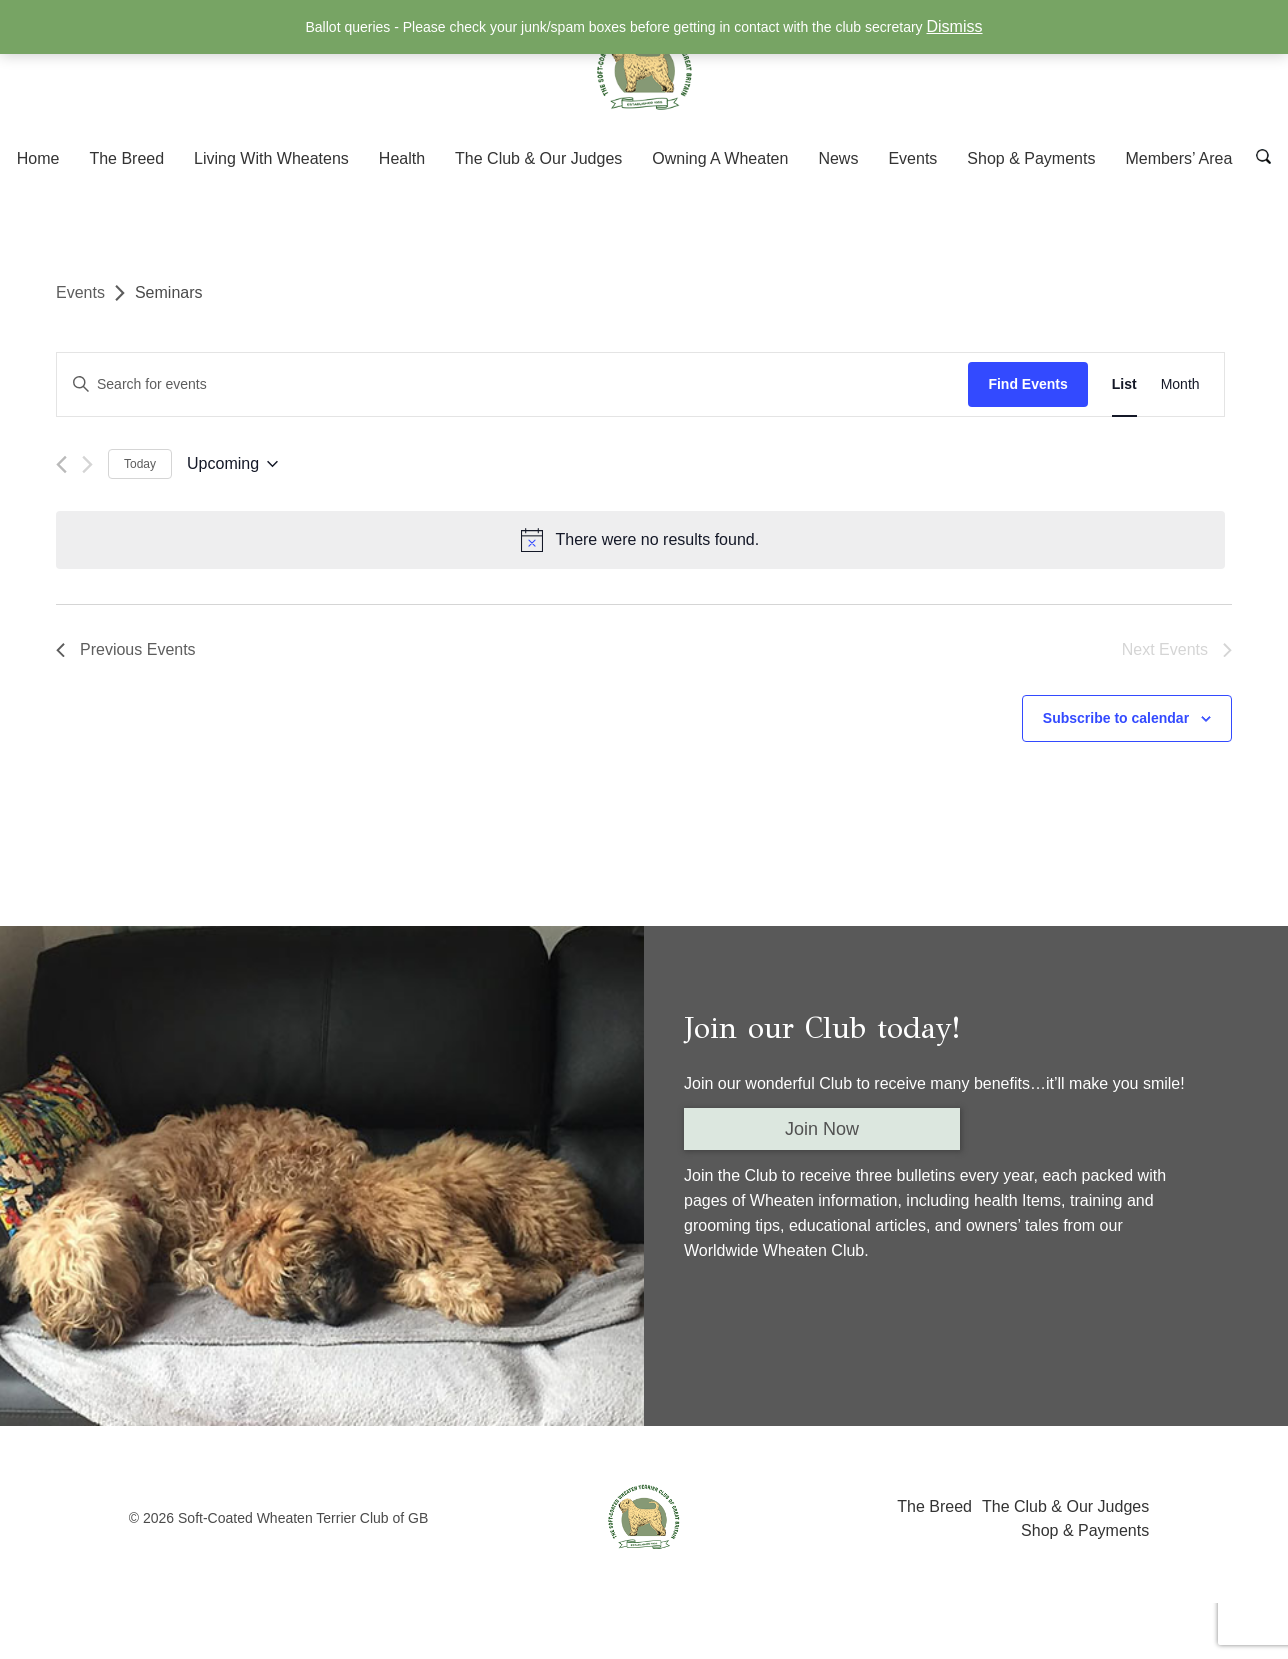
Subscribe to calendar (1116, 715)
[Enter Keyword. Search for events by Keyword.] (516, 384)
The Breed (126, 158)
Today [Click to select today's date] (140, 464)
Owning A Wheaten (720, 158)
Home (38, 158)
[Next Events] (87, 464)
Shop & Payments (1031, 158)
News (838, 158)
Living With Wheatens (271, 158)
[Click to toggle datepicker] (232, 464)
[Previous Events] (61, 464)
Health (402, 158)
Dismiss (955, 26)
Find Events (1035, 384)
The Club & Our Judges (538, 158)
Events (912, 158)
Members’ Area (1178, 158)
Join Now (822, 1126)
